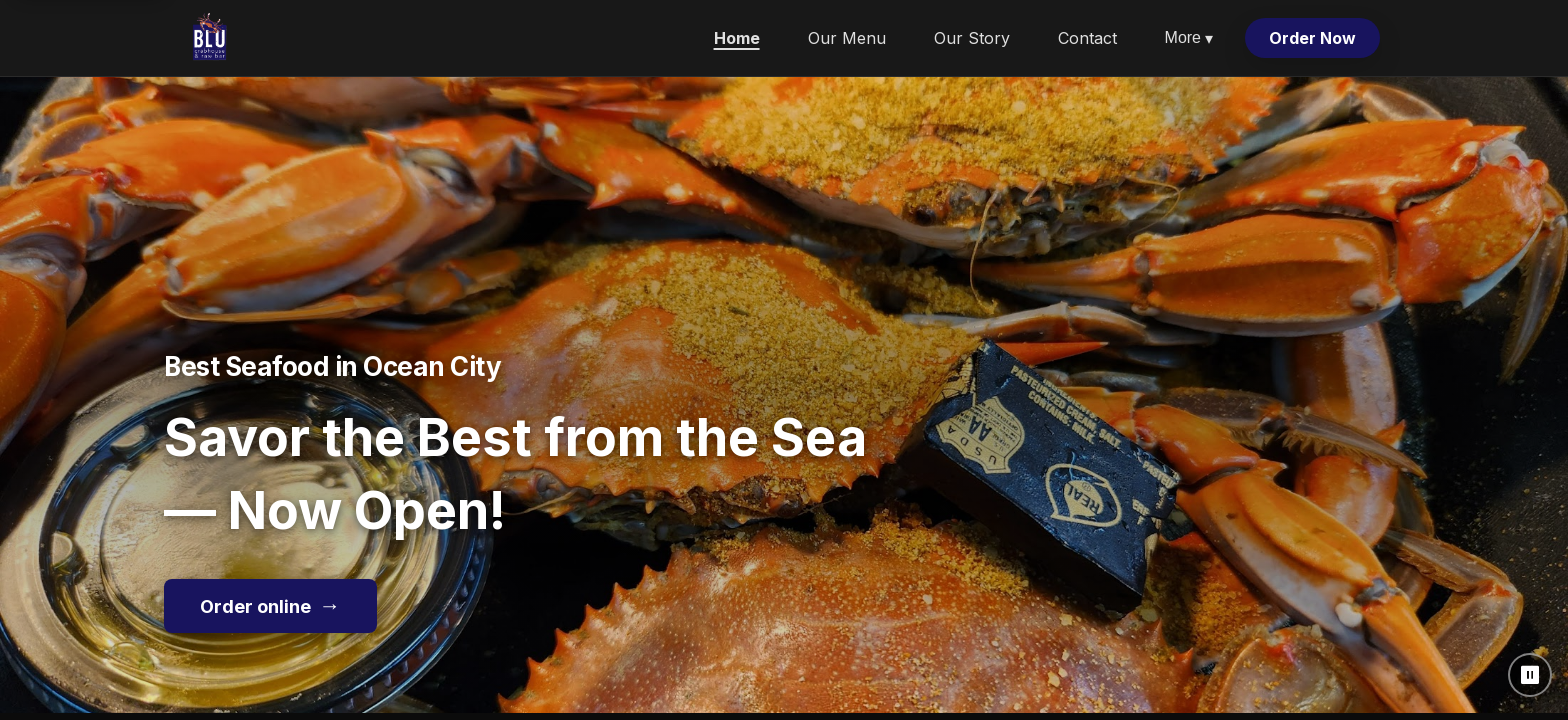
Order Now (1312, 38)
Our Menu (847, 38)
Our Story (972, 38)
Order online (270, 605)
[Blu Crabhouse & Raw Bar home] (210, 38)
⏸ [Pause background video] (1530, 675)
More (1189, 38)
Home (737, 38)
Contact (1087, 38)
